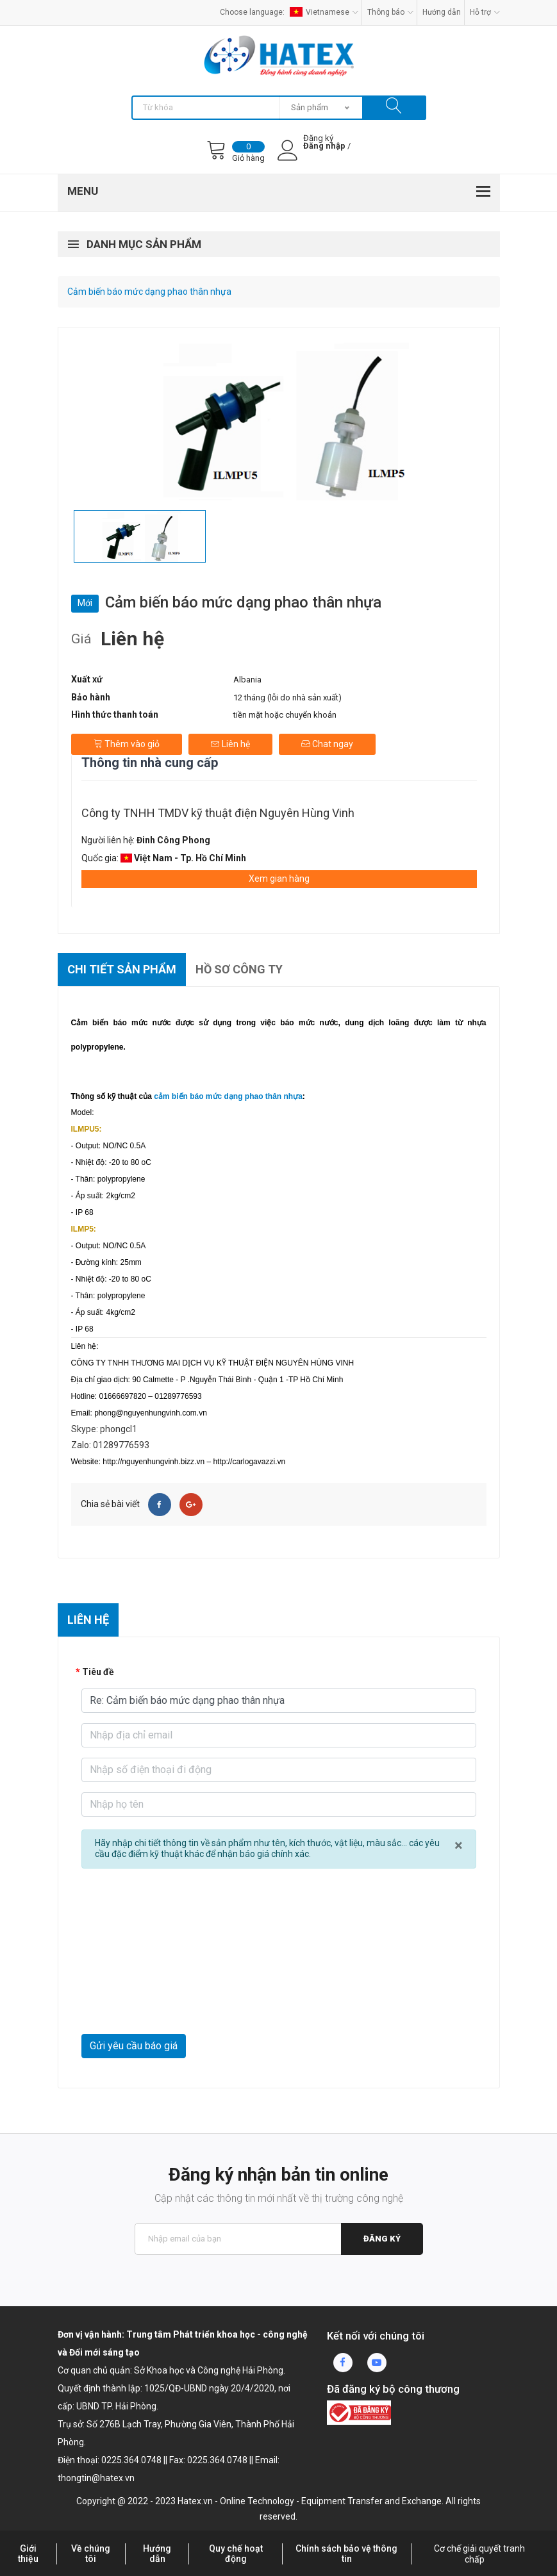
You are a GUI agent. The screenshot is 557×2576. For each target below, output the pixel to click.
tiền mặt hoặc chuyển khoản (285, 715)
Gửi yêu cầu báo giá (134, 2046)
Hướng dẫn (441, 12)
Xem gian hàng (279, 878)
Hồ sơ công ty (239, 969)
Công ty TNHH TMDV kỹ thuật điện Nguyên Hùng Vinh (217, 813)
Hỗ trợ (485, 12)
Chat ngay (327, 744)
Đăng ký (382, 2238)
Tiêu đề (98, 1672)
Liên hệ (230, 744)
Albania (247, 679)
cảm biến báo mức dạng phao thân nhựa (228, 1096)
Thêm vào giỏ (127, 744)
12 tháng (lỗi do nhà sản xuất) (287, 697)
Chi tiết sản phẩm (121, 969)
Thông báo (390, 12)
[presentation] (178, 2002)
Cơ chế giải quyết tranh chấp (479, 2554)
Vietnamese (324, 12)
